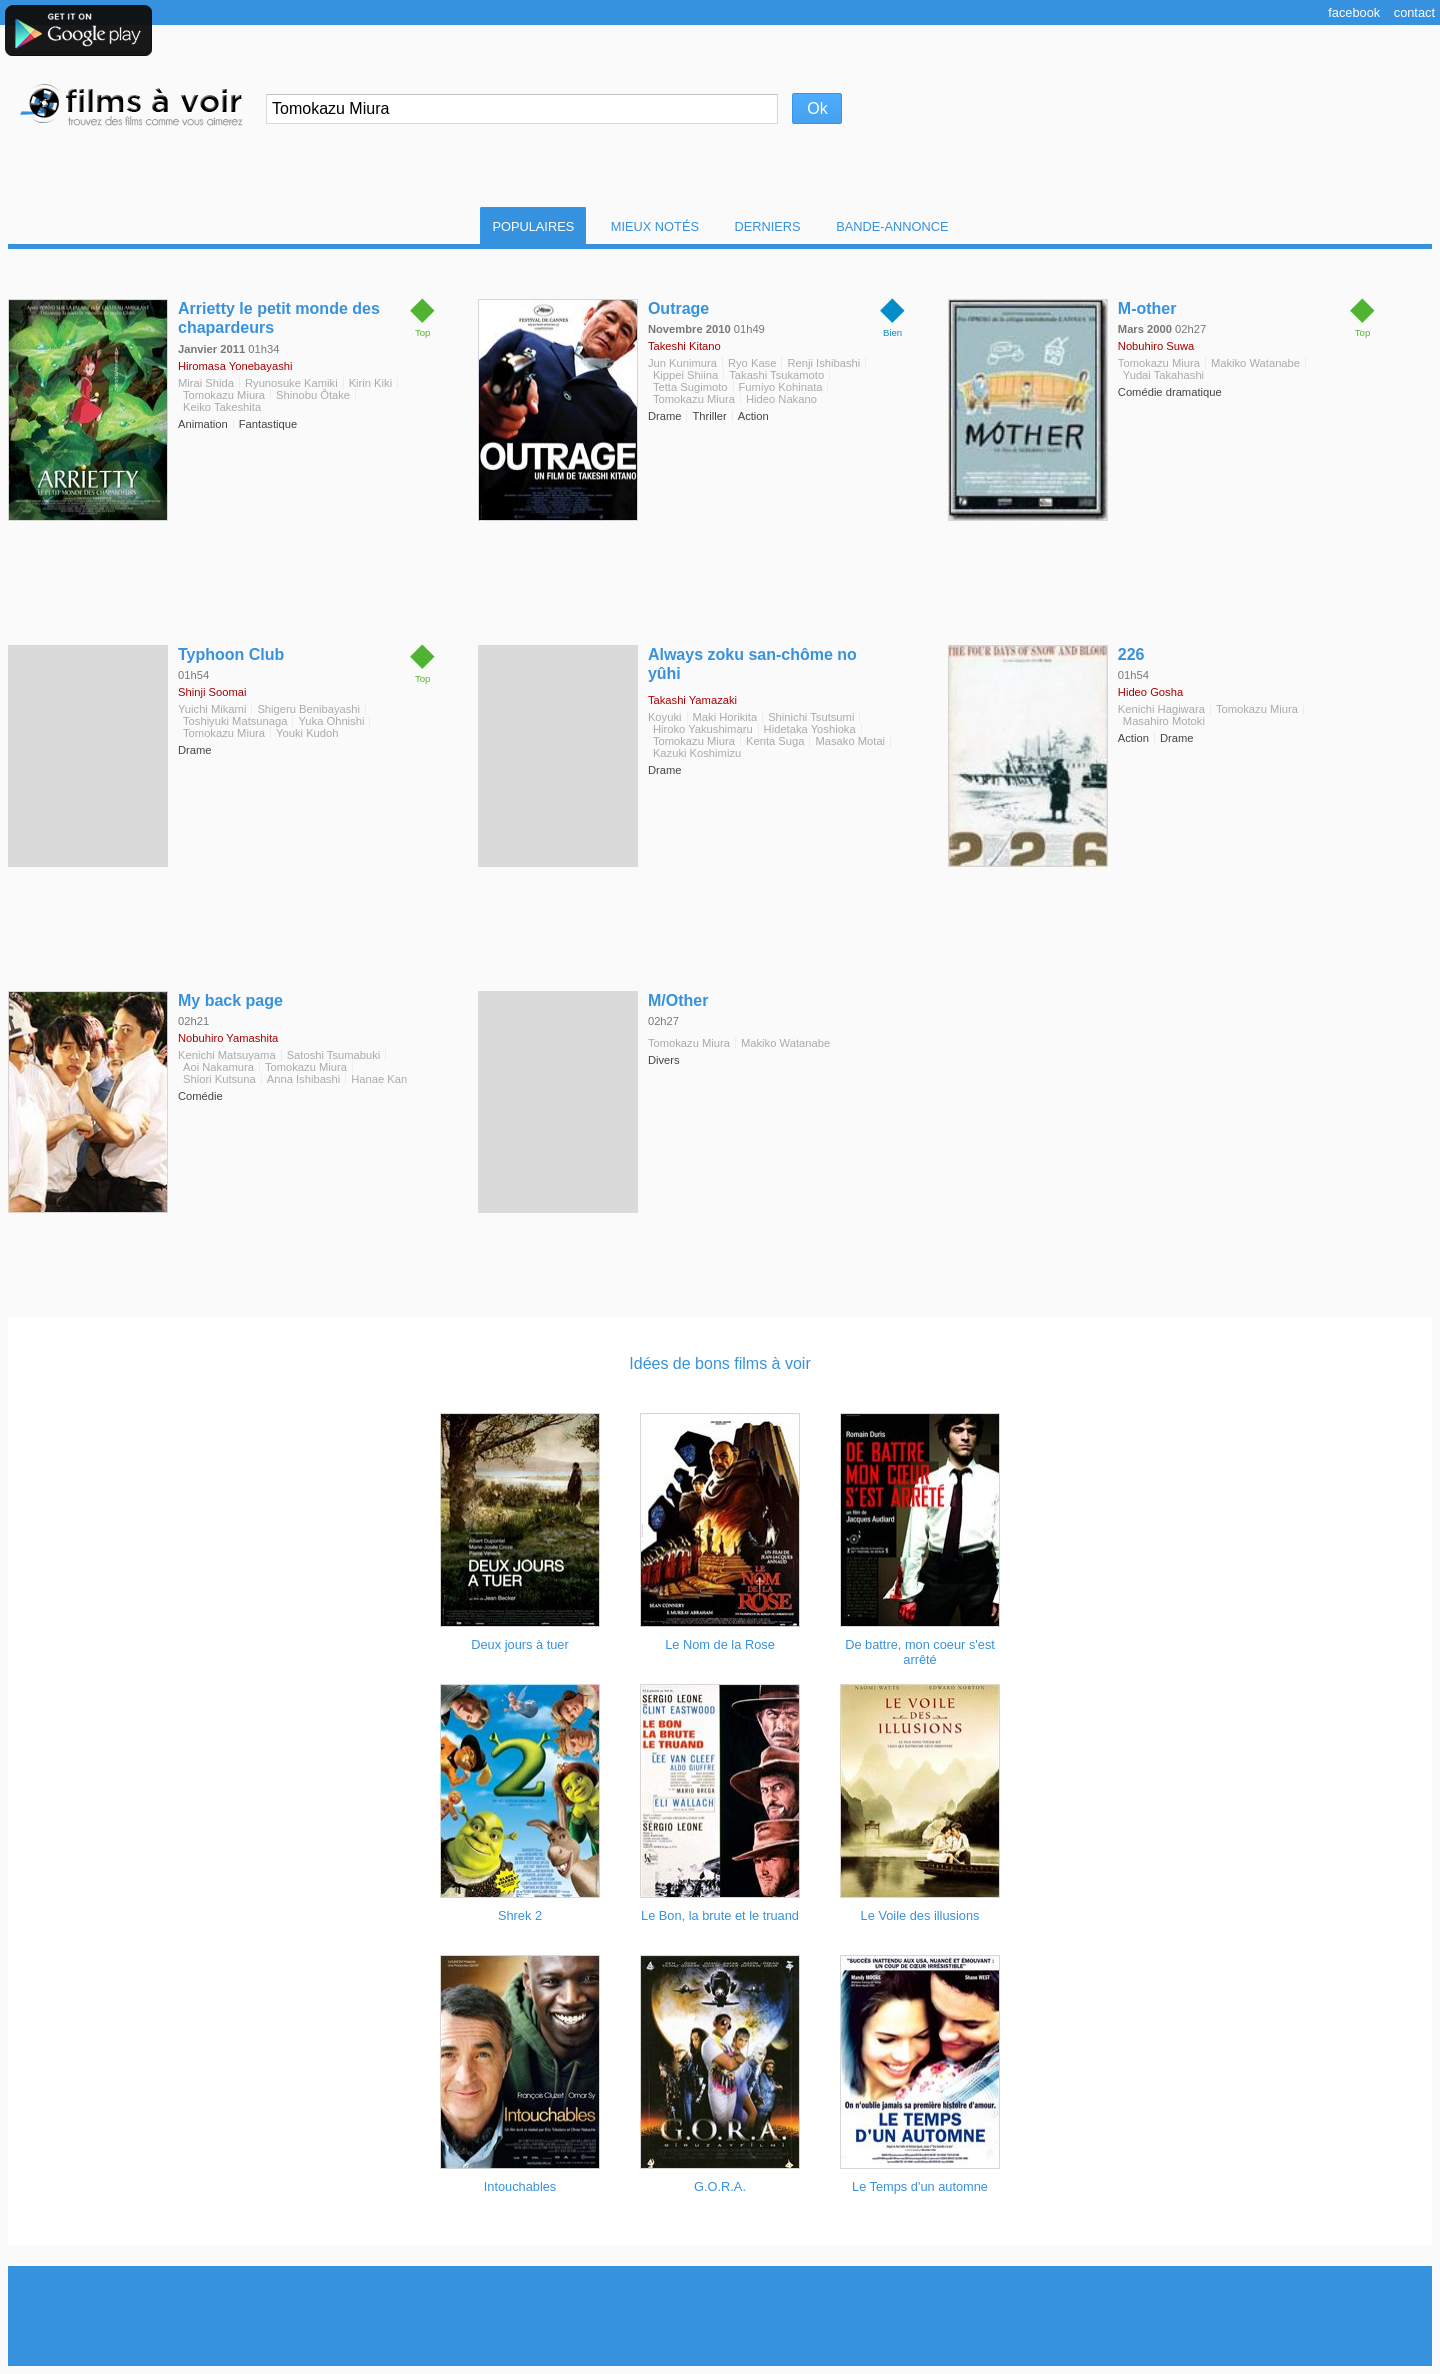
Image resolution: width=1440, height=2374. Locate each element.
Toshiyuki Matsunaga (235, 721)
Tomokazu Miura (224, 395)
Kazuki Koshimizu (697, 753)
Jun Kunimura (682, 363)
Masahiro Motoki (1164, 721)
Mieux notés (655, 226)
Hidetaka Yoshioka (810, 729)
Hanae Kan (379, 1079)
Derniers (768, 226)
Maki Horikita (725, 717)
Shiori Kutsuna (219, 1079)
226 (1131, 654)
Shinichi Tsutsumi (811, 717)
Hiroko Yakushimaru (703, 729)
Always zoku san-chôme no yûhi (752, 664)
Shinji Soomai (212, 692)
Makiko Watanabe (1255, 363)
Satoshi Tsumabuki (334, 1055)
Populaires (533, 226)
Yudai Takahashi (1163, 375)
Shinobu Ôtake (313, 395)
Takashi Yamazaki (692, 700)
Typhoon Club (231, 654)
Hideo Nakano (781, 399)
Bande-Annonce (892, 226)
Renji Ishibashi (823, 363)
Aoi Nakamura (218, 1067)
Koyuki (665, 717)
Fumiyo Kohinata (781, 387)
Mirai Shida (206, 383)
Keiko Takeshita (222, 407)
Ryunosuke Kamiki (291, 383)
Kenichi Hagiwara (1161, 709)
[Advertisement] (720, 2316)
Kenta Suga (775, 741)
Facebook (1354, 12)
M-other (1147, 308)
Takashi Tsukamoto (776, 375)
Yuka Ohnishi (331, 721)
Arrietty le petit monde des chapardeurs (279, 318)
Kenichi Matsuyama (227, 1055)
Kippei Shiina (685, 375)
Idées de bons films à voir (719, 1363)
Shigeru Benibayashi (308, 709)
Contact (1414, 12)
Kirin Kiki (371, 383)
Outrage (678, 308)
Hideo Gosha (1150, 692)
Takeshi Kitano (684, 346)
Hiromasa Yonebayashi (235, 366)
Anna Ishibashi (303, 1079)
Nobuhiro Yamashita (228, 1038)
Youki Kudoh (307, 733)
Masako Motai (850, 741)
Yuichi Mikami (212, 709)
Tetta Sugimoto (690, 387)
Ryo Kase (752, 363)
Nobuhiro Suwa (1156, 346)
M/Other (678, 1000)
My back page (230, 1000)
